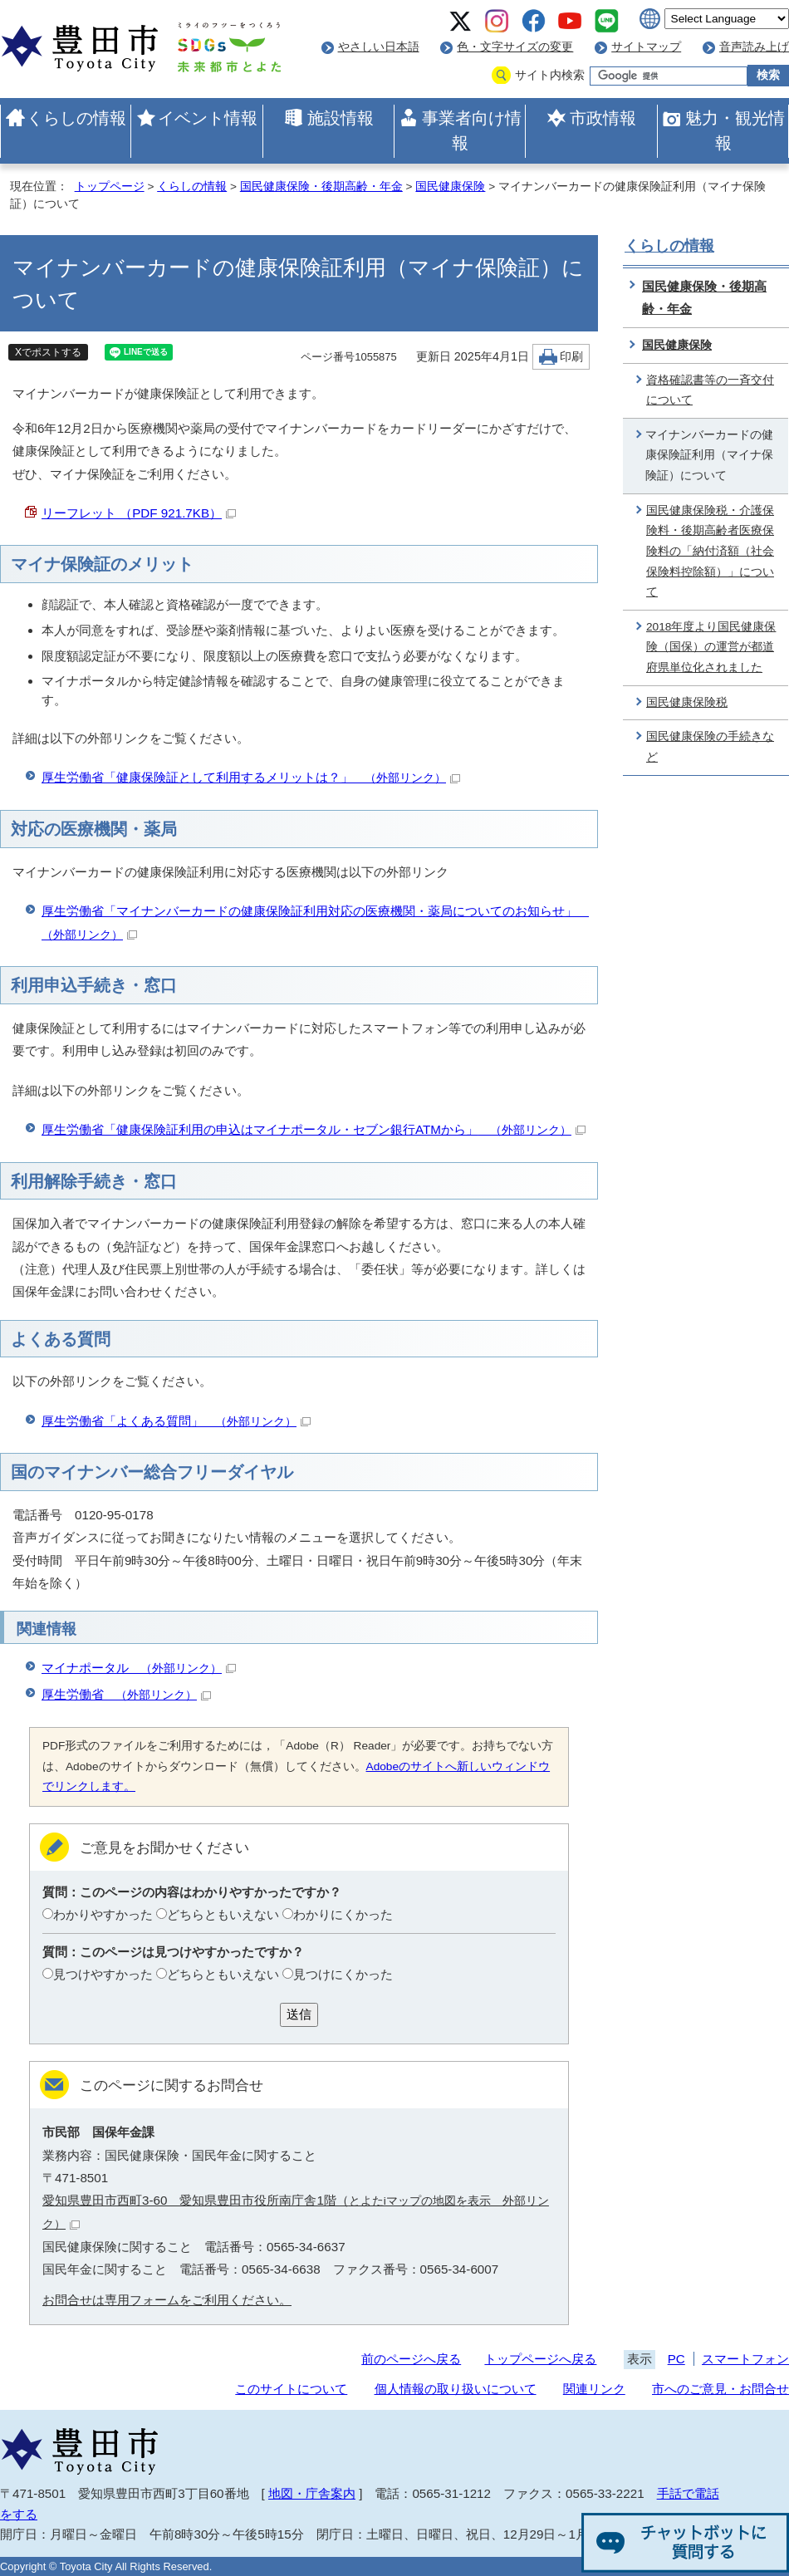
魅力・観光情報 (735, 130)
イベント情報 (207, 118)
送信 (299, 2014)
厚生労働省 (126, 1694)
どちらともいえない (223, 1914)
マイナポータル (139, 1668)
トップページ (110, 186)
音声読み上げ (754, 47)
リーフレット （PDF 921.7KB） (139, 513)
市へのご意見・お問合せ (720, 2389)
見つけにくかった (343, 1974)
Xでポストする (48, 352)
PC (676, 2359)
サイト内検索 (550, 75)
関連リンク (594, 2389)
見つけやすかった (103, 1974)
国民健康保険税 (687, 702)
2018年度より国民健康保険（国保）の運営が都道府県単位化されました (711, 647)
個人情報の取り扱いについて (456, 2389)
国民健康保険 (450, 186)
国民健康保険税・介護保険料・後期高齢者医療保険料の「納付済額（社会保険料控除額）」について (710, 551)
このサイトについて (291, 2389)
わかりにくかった (343, 1914)
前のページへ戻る (411, 2359)
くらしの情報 (76, 118)
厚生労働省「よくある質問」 (176, 1421)
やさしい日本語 (378, 47)
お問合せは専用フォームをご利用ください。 (167, 2300)
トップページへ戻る (540, 2359)
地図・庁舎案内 (311, 2493)
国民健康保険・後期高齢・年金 (321, 186)
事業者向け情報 (472, 130)
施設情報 (340, 118)
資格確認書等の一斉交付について (710, 390)
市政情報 (603, 118)
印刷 (571, 357)
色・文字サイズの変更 (515, 47)
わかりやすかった (103, 1914)
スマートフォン (745, 2359)
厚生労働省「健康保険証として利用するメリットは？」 (251, 777)
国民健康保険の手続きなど (710, 746)
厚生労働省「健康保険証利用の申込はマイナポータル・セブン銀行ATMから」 (314, 1129)
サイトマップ (646, 47)
